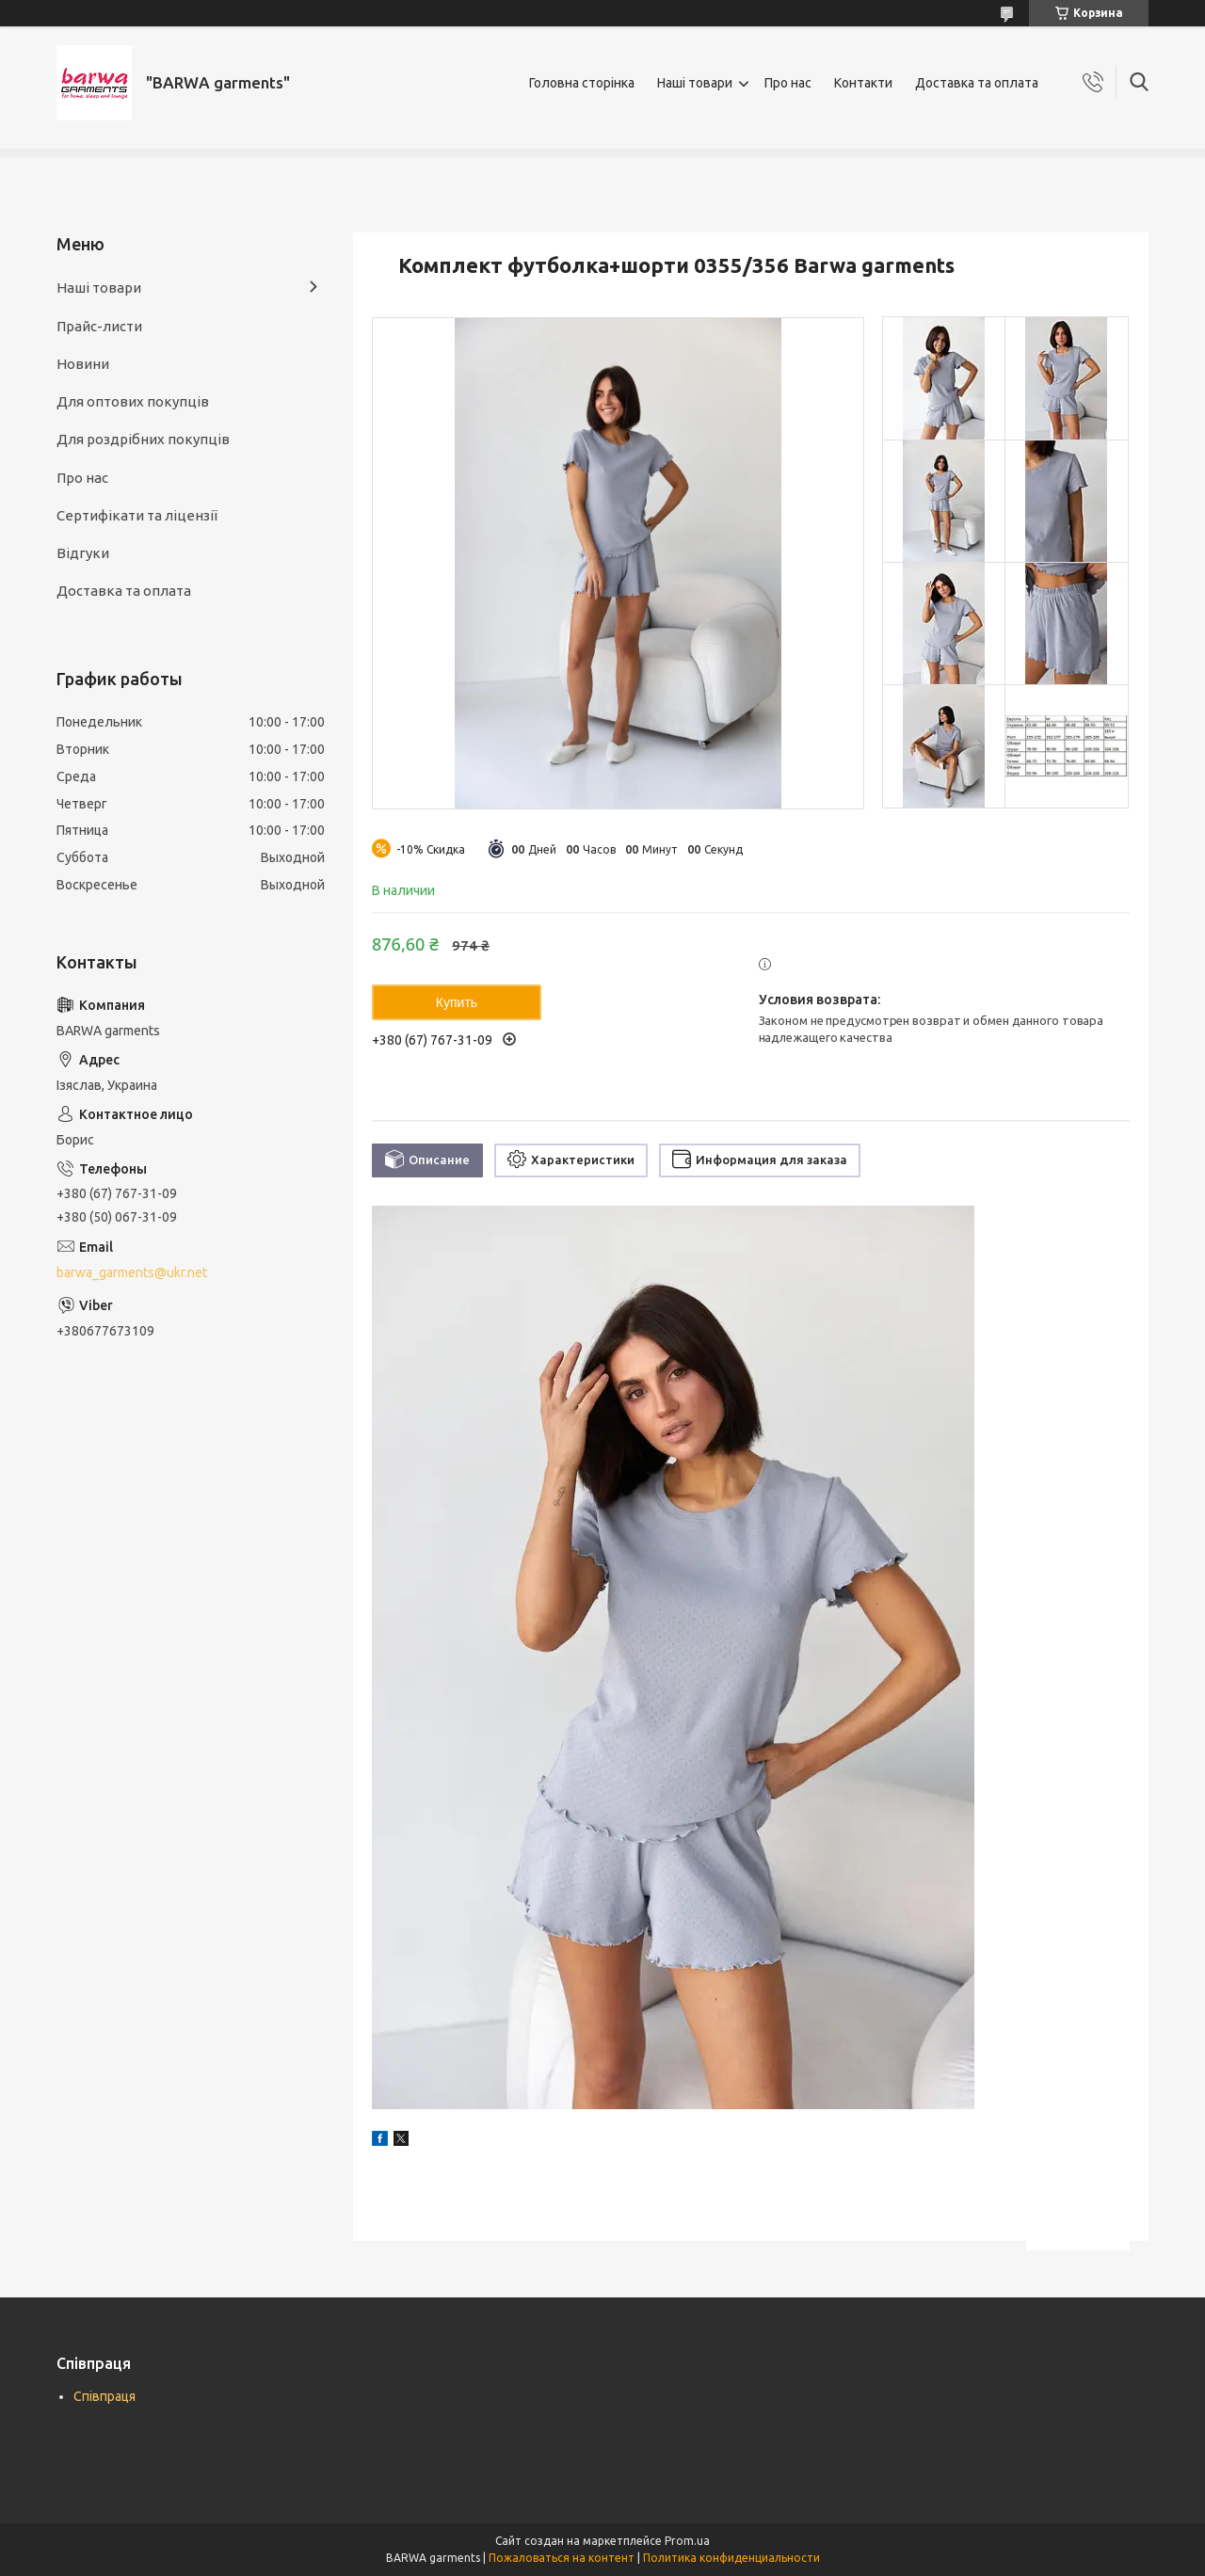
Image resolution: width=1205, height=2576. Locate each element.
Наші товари (694, 82)
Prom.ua (687, 2541)
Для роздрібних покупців (143, 439)
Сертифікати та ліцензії (136, 515)
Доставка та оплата (976, 82)
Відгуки (82, 553)
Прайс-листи (99, 326)
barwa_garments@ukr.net (131, 1272)
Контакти (863, 82)
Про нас (787, 82)
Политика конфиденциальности (731, 2558)
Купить (456, 1002)
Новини (82, 364)
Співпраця (104, 2396)
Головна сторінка (582, 82)
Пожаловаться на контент (562, 2558)
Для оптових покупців (132, 401)
